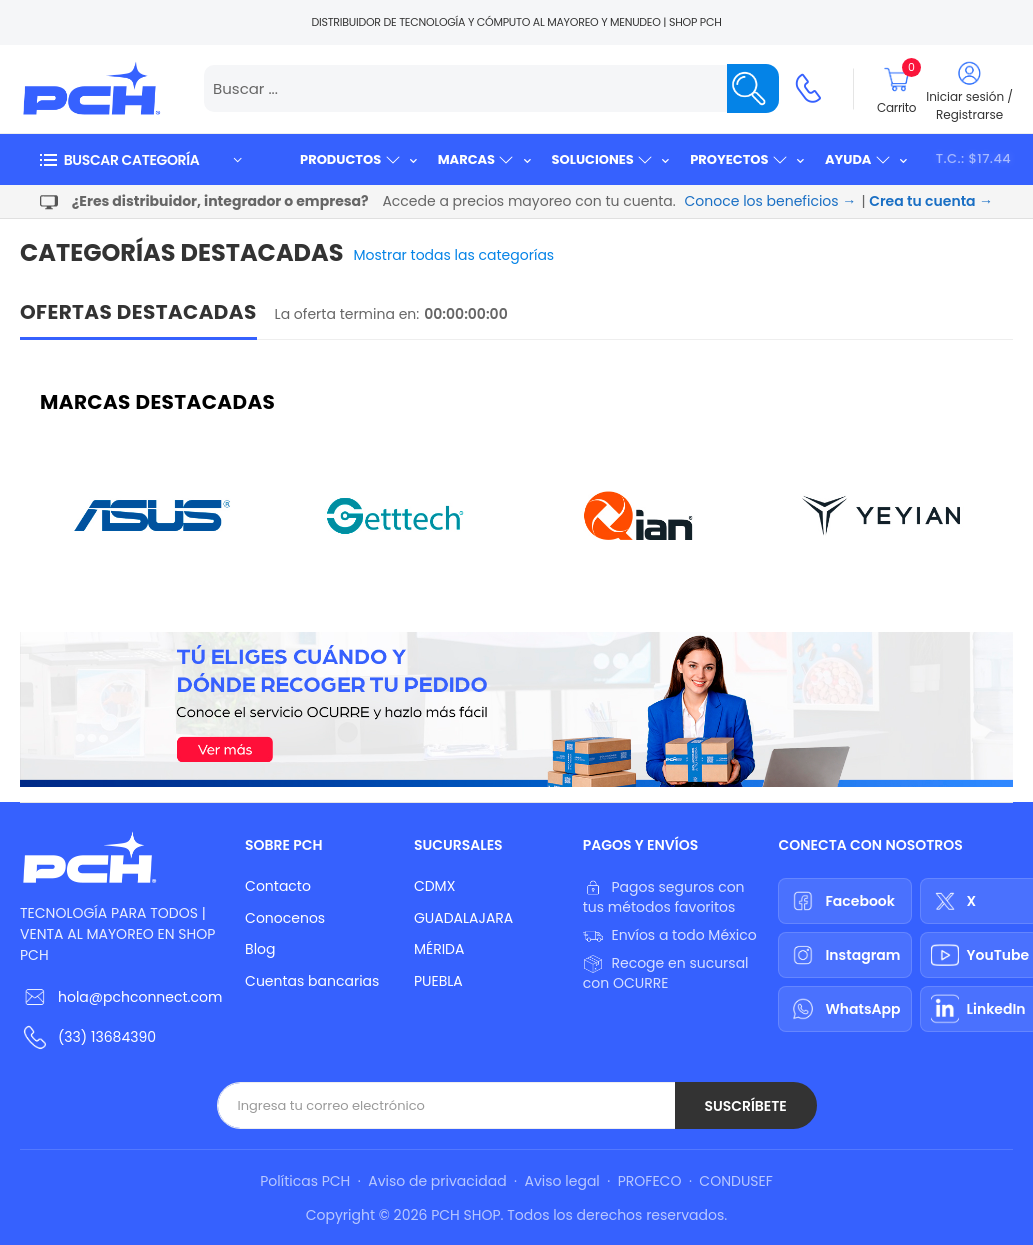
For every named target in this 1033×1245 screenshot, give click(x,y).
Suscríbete (745, 1106)
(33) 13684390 (107, 1037)
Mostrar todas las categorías (454, 255)
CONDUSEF (735, 1181)
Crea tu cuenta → (931, 201)
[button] (140, 159)
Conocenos (285, 918)
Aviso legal (562, 1181)
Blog (260, 949)
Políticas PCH (305, 1181)
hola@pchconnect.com (140, 997)
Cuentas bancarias (312, 981)
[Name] (753, 88)
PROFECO (650, 1181)
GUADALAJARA (463, 918)
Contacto (278, 886)
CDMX (434, 886)
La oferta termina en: (347, 314)
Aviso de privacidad (437, 1181)
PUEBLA (438, 981)
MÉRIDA (439, 949)
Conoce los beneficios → (771, 201)
